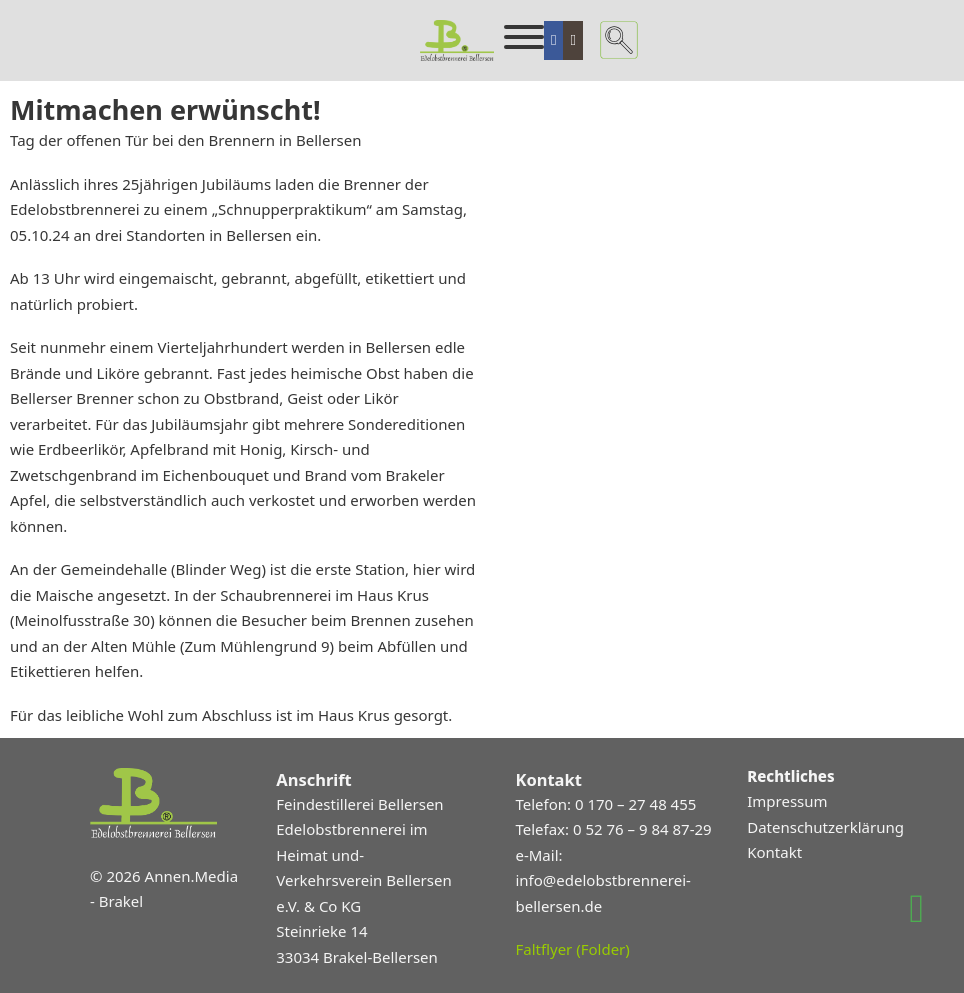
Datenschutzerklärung (825, 827)
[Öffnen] (524, 37)
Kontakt (774, 852)
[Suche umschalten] (619, 40)
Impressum (787, 801)
